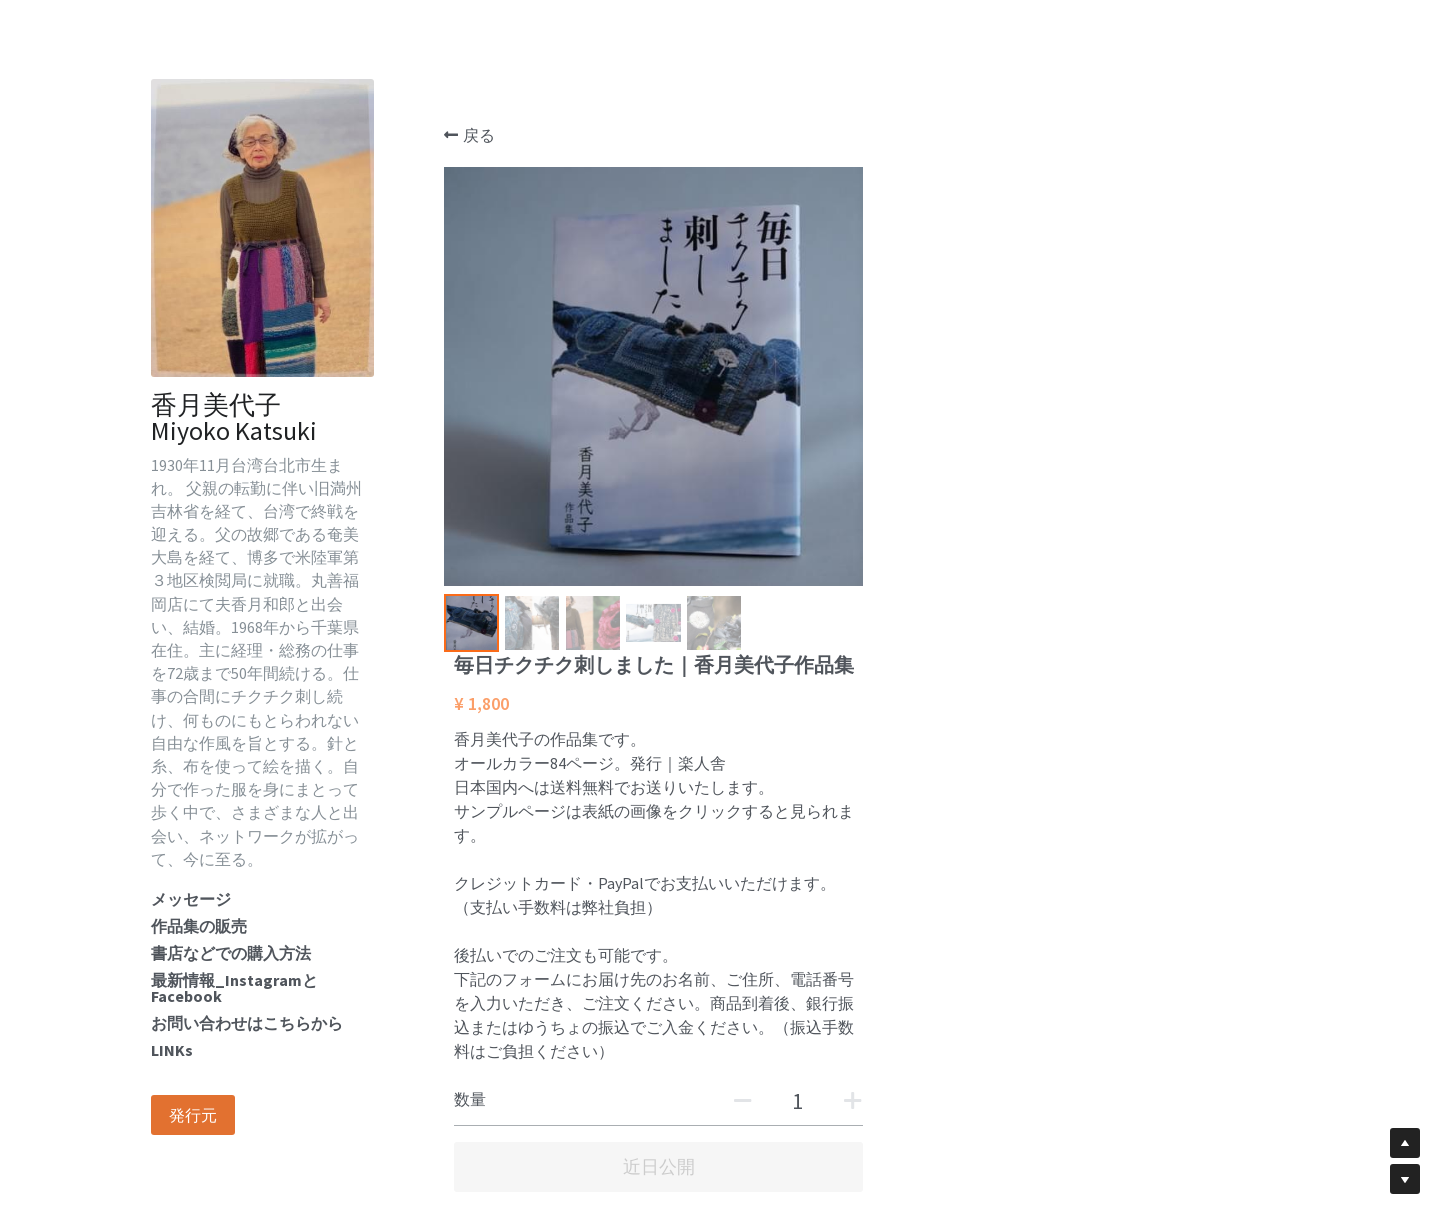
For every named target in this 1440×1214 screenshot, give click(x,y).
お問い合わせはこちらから (247, 1023)
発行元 (193, 1115)
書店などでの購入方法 (231, 953)
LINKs (172, 1050)
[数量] (1213, 636)
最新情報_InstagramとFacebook (234, 988)
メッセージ (191, 899)
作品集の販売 (199, 926)
